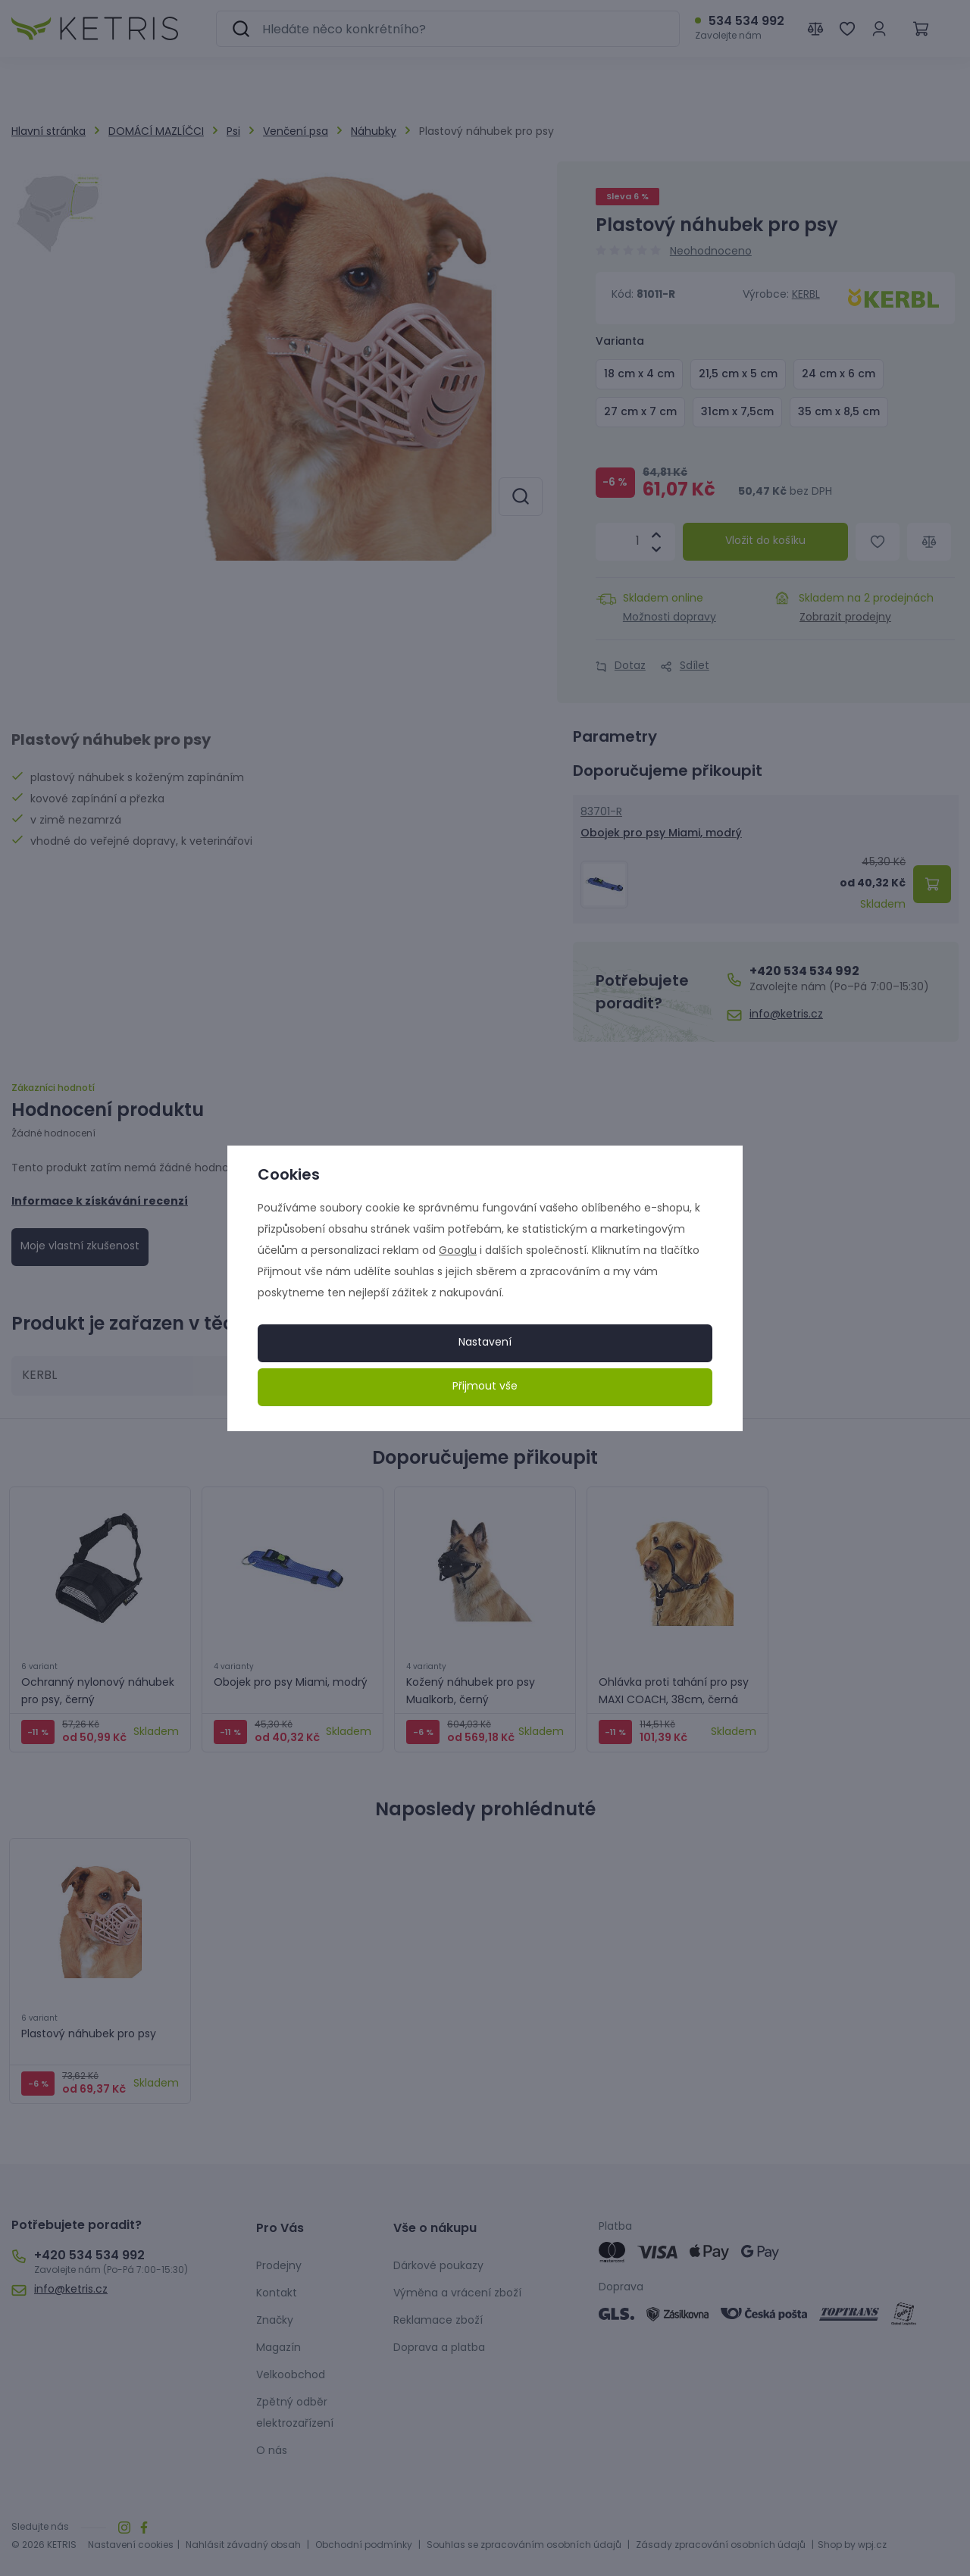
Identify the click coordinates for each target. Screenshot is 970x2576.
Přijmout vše (485, 1387)
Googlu (458, 1251)
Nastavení (485, 1343)
